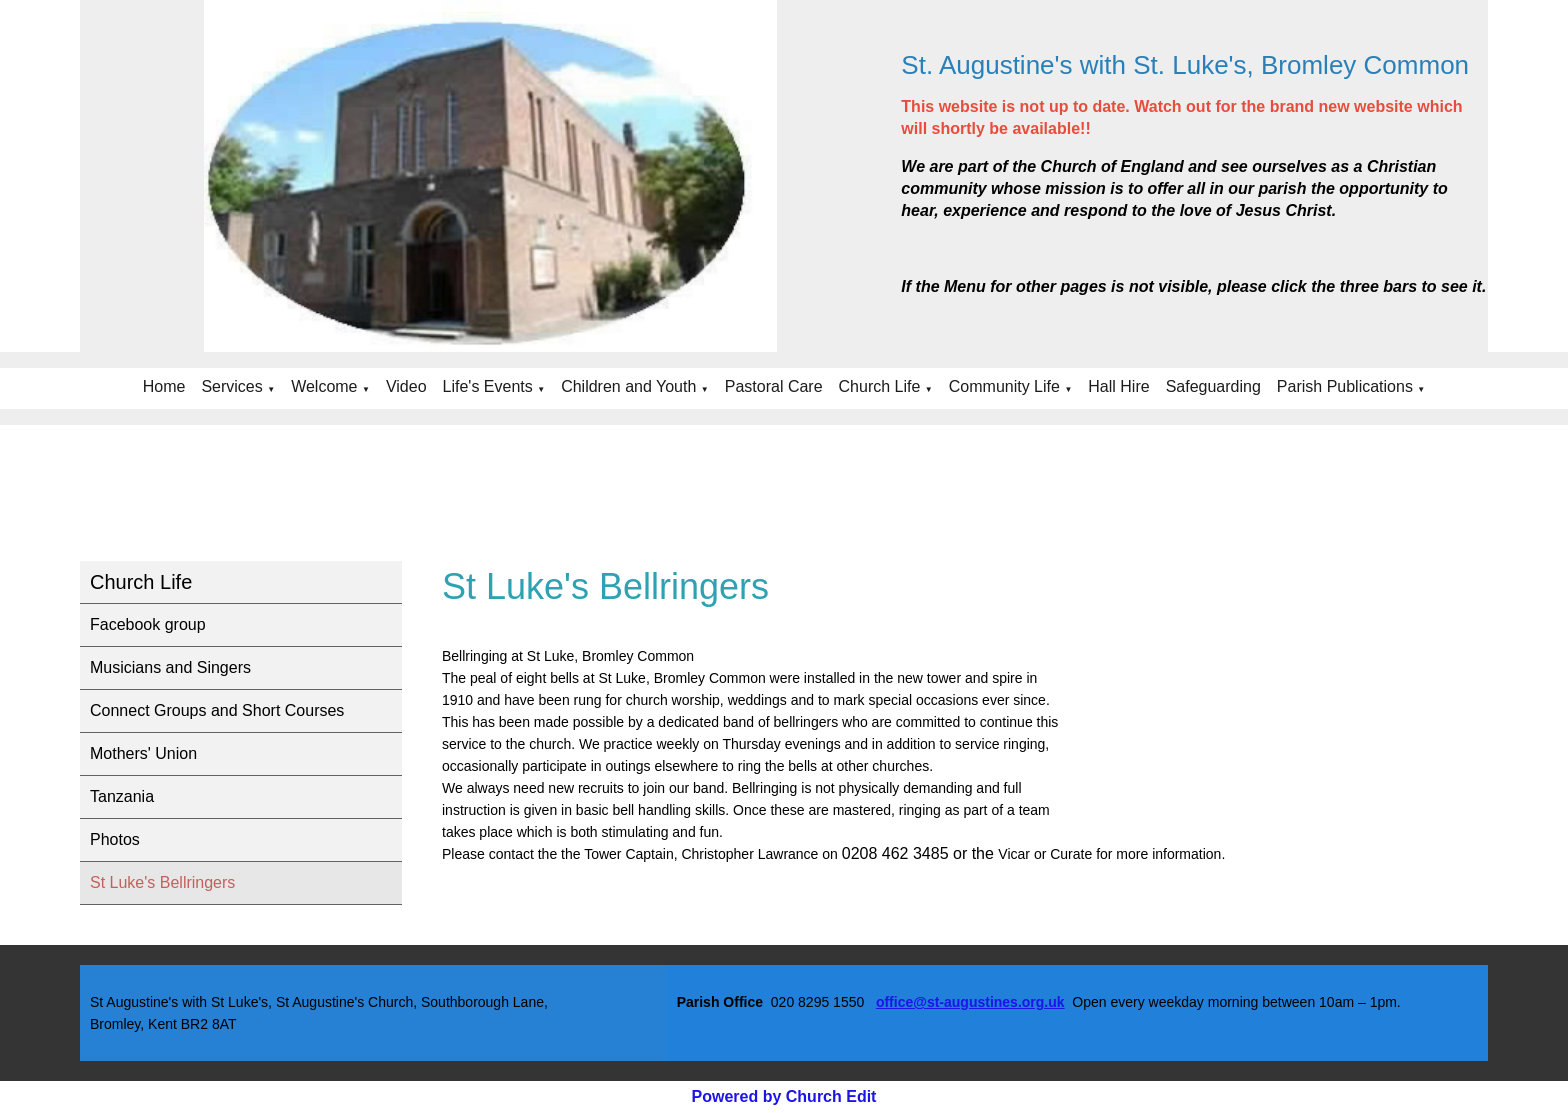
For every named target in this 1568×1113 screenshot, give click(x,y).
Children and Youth (628, 386)
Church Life (880, 386)
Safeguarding (1213, 386)
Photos (115, 839)
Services (231, 386)
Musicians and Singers (170, 667)
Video (406, 386)
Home (164, 386)
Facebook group (148, 624)
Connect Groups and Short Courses (217, 710)
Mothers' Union (143, 753)
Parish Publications (1345, 386)
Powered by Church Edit (784, 1096)
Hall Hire (1118, 386)
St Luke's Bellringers (162, 882)
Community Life (1004, 386)
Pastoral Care (774, 386)
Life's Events (488, 386)
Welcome (324, 386)
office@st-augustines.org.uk (970, 1002)
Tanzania (122, 796)
